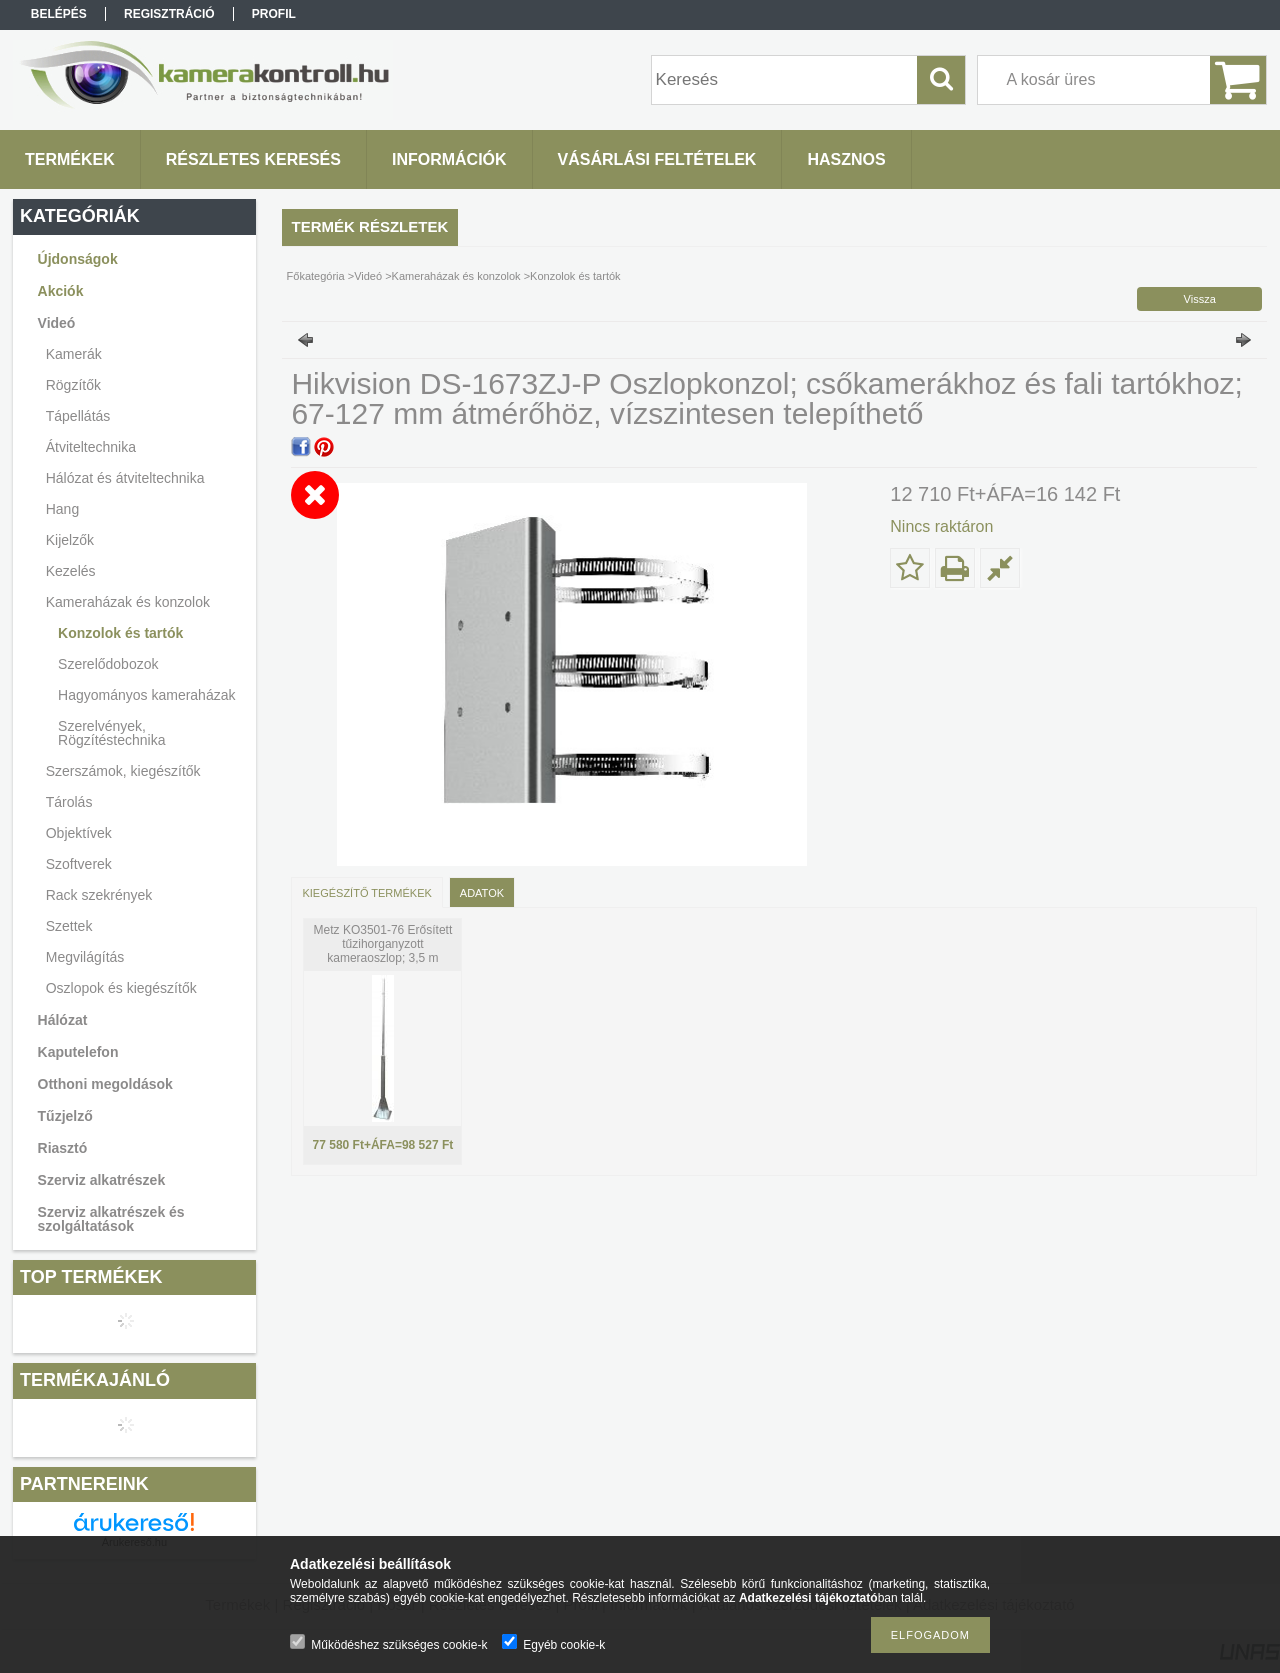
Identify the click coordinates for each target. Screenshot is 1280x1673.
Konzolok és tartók (120, 633)
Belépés (59, 14)
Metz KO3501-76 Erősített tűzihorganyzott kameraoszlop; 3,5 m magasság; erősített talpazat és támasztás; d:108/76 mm (383, 958)
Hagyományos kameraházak (146, 695)
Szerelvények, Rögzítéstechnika (111, 733)
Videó (368, 276)
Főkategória (316, 276)
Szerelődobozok (108, 664)
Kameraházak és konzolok (456, 276)
